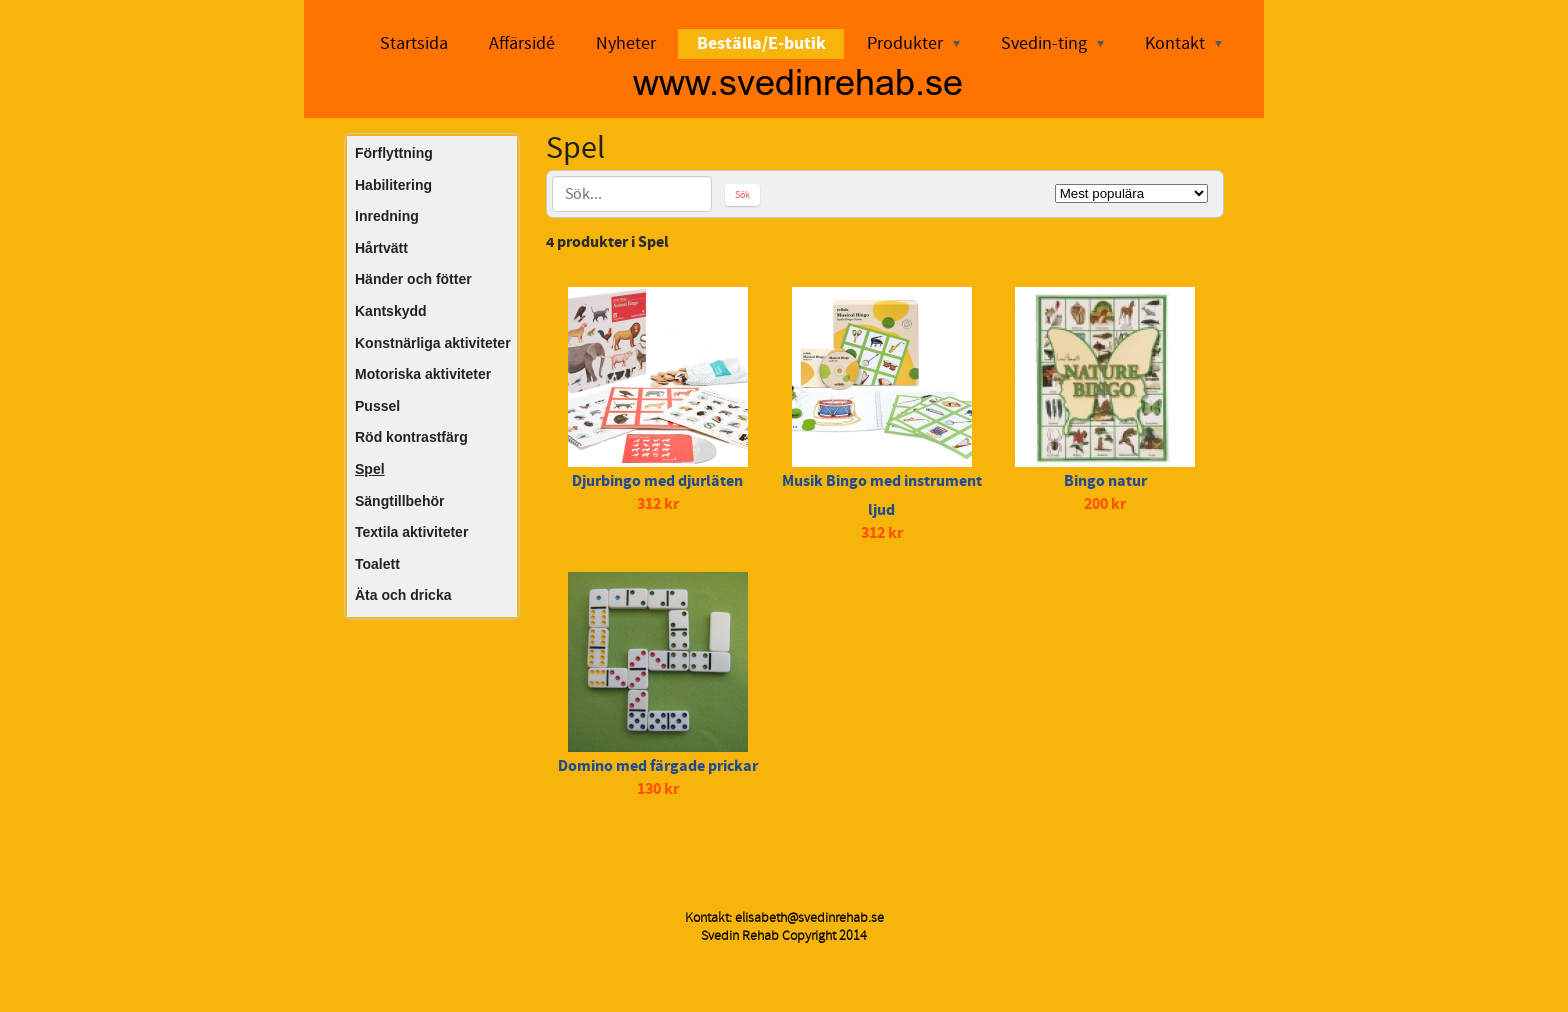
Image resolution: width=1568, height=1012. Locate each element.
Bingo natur (1105, 481)
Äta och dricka (403, 595)
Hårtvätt (381, 248)
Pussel (377, 406)
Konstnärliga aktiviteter (433, 343)
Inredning (387, 216)
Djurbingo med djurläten (657, 481)
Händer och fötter (413, 279)
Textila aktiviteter (411, 532)
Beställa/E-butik (761, 43)
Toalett (377, 564)
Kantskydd (391, 311)
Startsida (414, 43)
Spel (370, 469)
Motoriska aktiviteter (423, 374)
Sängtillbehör (399, 501)
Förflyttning (394, 153)
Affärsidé (522, 43)
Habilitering (393, 185)
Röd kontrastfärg (411, 437)
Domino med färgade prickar (658, 766)
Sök (742, 194)
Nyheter (626, 43)
